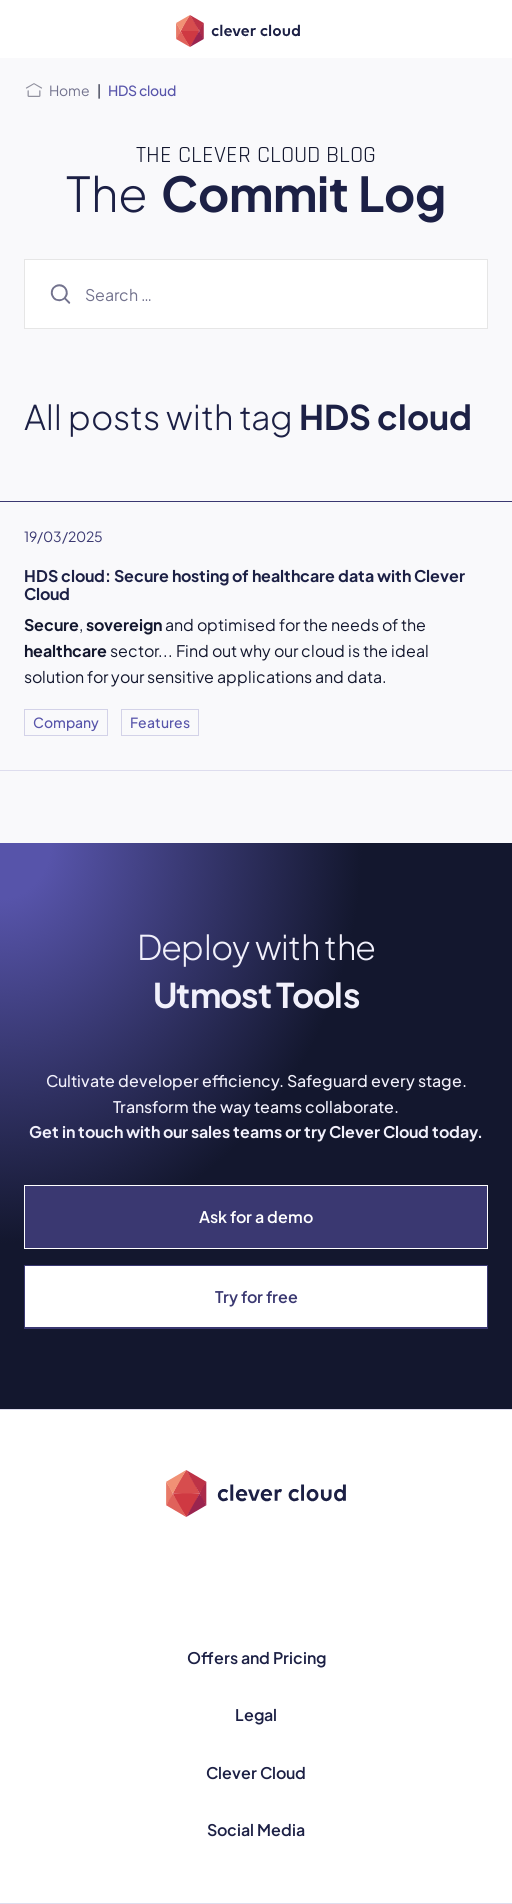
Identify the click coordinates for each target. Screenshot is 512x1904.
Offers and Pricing (256, 1657)
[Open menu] (36, 29)
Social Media (256, 1829)
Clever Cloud (256, 1772)
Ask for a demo (256, 1216)
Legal (256, 1714)
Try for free (256, 1296)
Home (69, 90)
